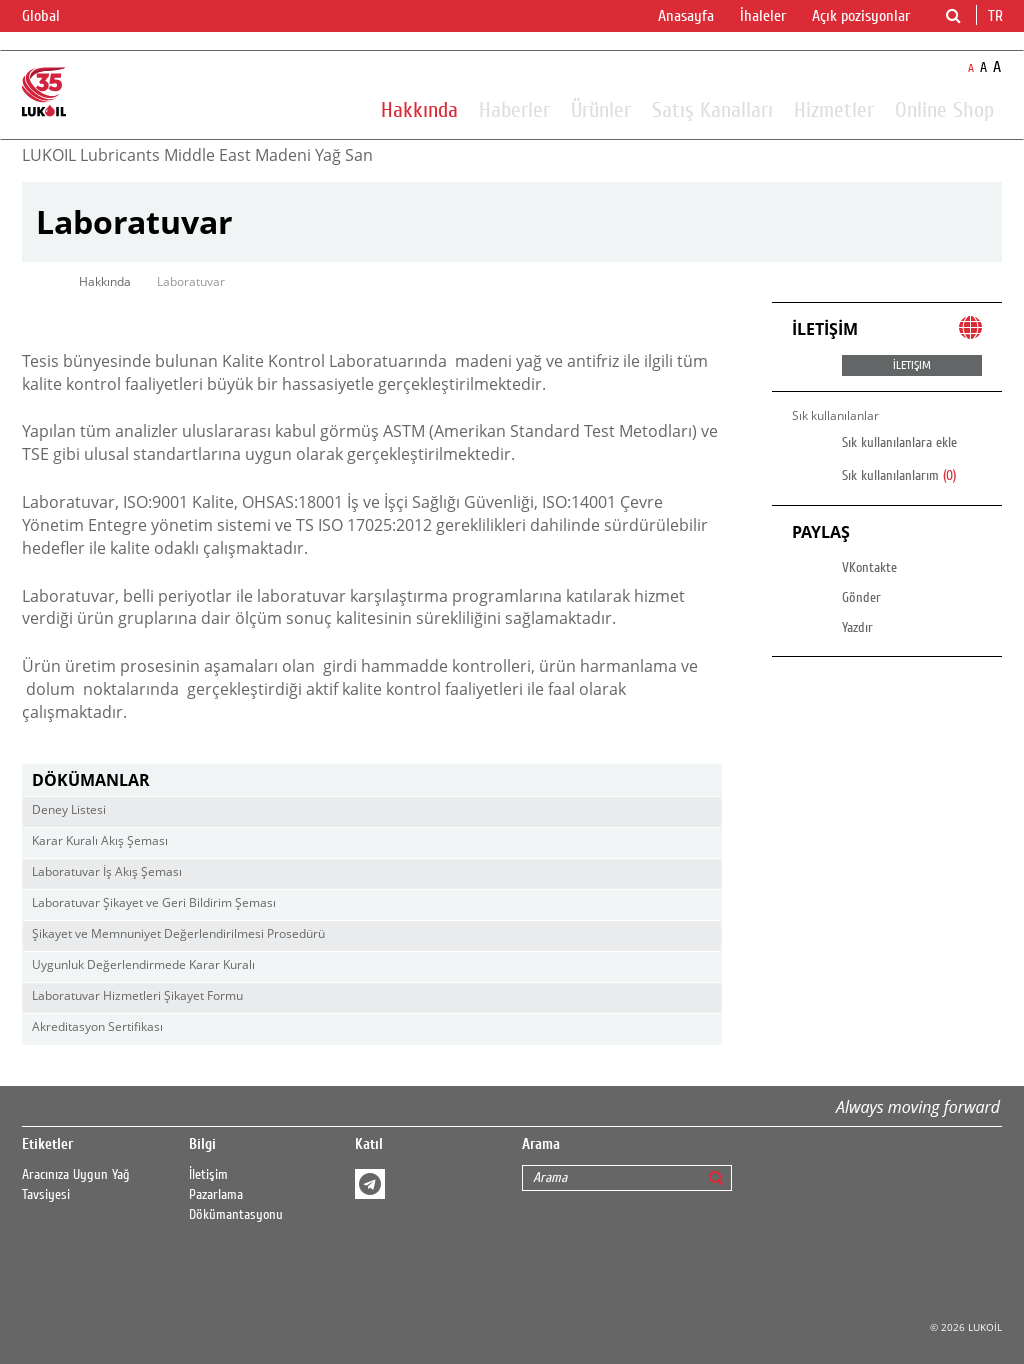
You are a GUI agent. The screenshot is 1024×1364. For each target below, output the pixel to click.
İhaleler (763, 16)
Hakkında (419, 109)
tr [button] (997, 16)
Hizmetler (834, 109)
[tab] (372, 780)
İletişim (208, 1175)
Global (53, 17)
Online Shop (944, 109)
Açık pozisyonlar (861, 16)
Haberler (514, 109)
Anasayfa (686, 16)
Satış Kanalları (712, 109)
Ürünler (601, 109)
